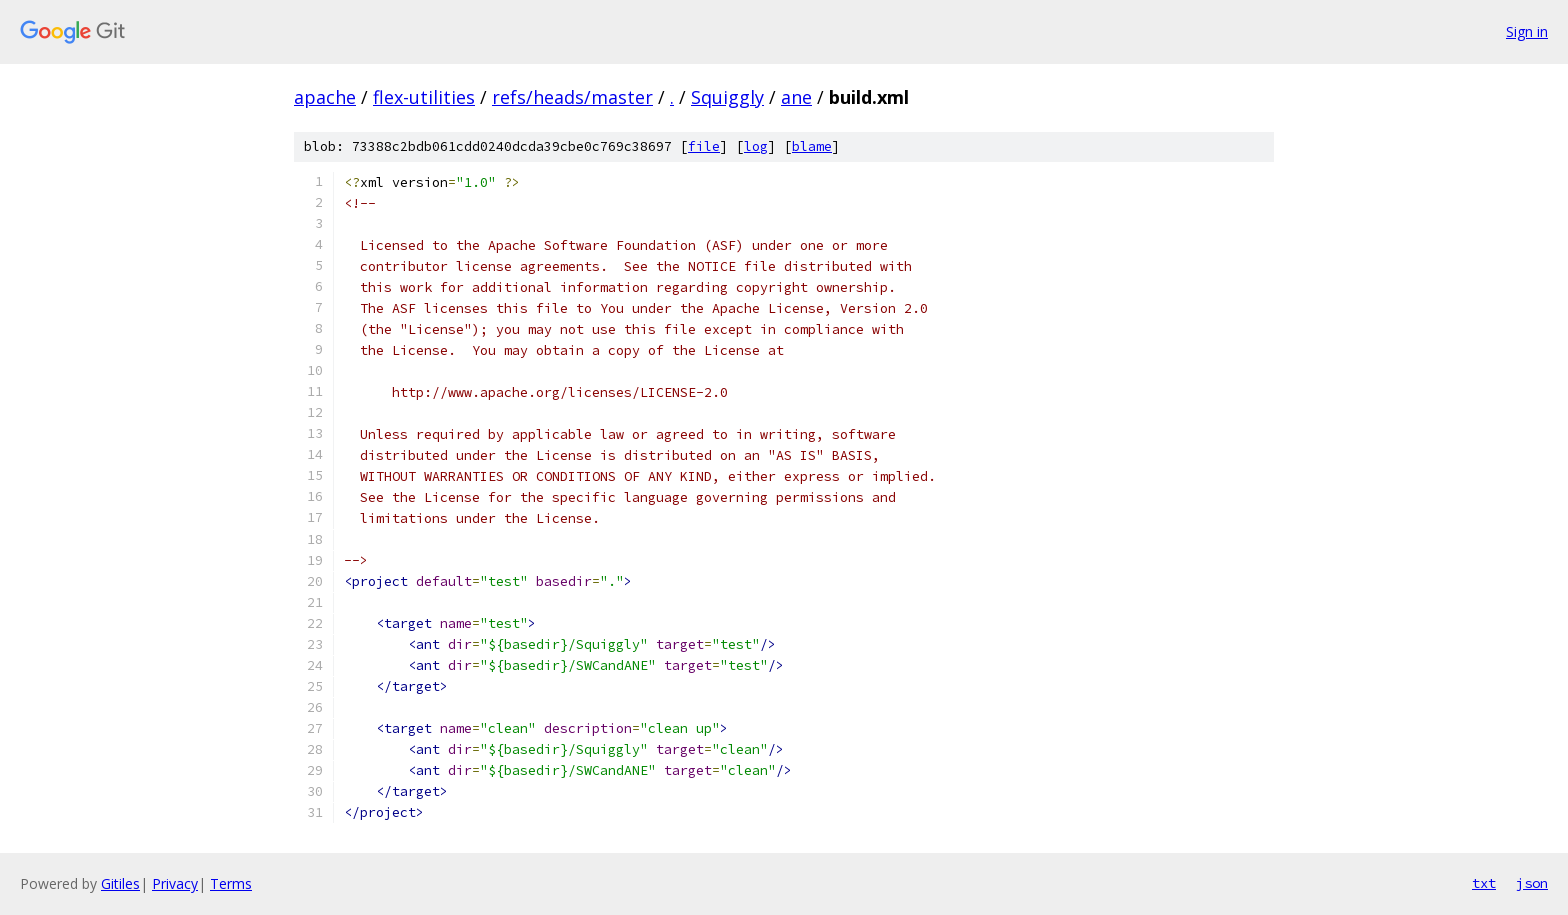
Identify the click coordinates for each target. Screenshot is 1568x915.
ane (796, 97)
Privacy (175, 883)
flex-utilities (424, 97)
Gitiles (120, 883)
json (1532, 883)
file (704, 146)
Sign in (1527, 31)
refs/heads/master (572, 97)
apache (325, 97)
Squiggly (727, 97)
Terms (231, 883)
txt (1484, 883)
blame (812, 146)
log (756, 146)
